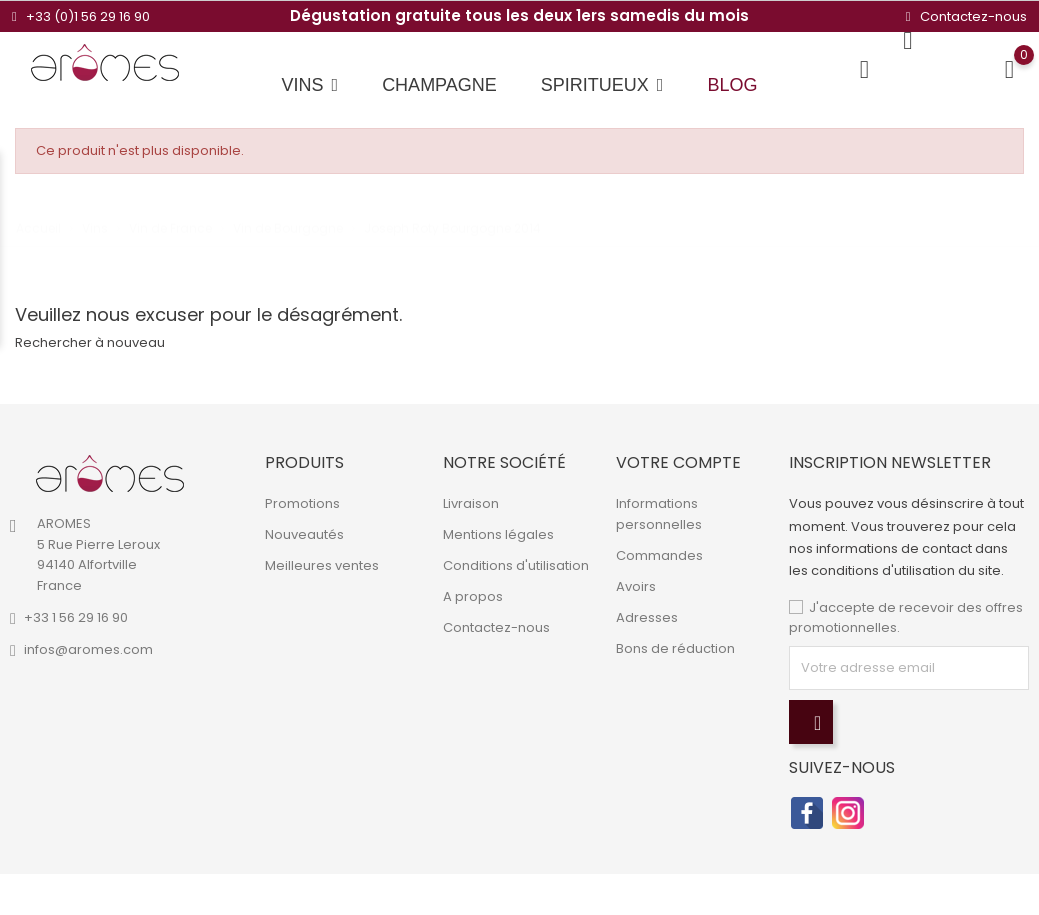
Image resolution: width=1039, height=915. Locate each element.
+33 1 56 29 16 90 (76, 617)
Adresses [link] (647, 617)
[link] (110, 474)
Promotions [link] (302, 503)
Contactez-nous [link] (496, 627)
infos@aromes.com (88, 649)
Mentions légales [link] (498, 534)
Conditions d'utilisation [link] (516, 565)
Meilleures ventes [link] (322, 565)
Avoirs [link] (636, 586)
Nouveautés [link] (304, 534)
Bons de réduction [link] (675, 648)
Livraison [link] (471, 503)
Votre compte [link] (678, 462)
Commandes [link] (659, 555)
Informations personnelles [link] (659, 514)
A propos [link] (473, 596)
